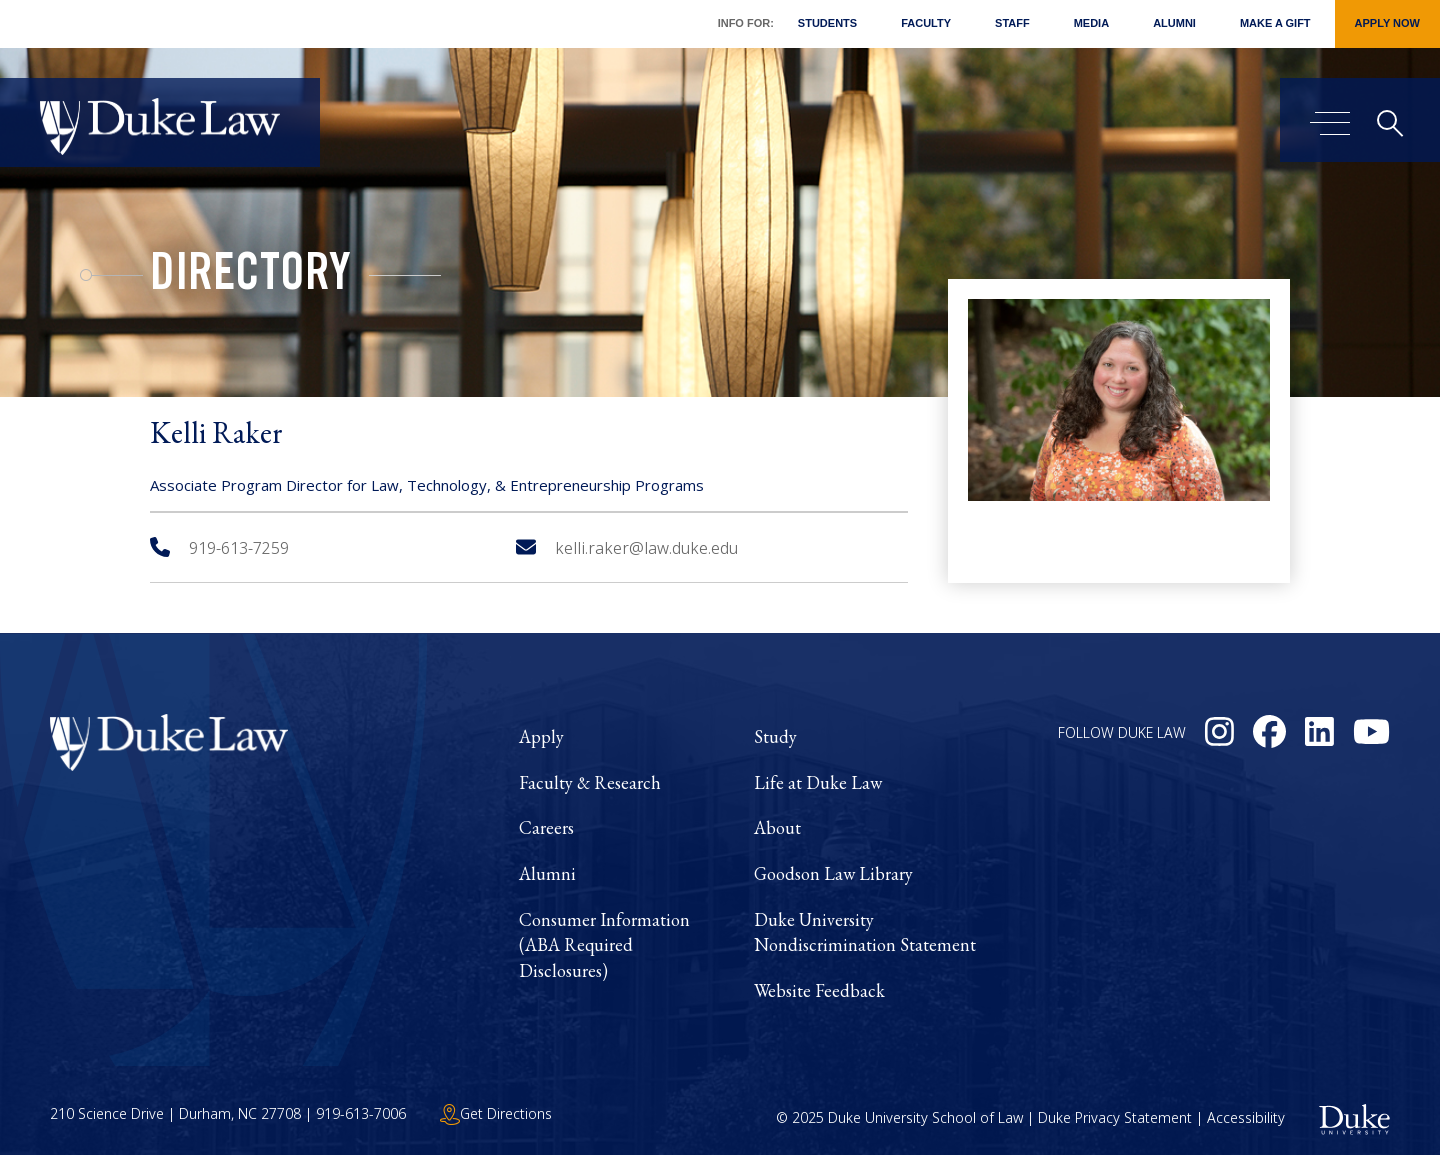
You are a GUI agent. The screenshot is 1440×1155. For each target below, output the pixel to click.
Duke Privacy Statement (1115, 1117)
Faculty (926, 23)
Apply (541, 736)
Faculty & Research (590, 782)
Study (775, 736)
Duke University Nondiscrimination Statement (865, 932)
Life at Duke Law (818, 782)
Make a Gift (1275, 23)
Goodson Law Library (833, 873)
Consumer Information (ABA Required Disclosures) (604, 945)
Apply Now (1387, 23)
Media (1091, 23)
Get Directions (496, 1113)
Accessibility (1246, 1117)
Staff (1012, 23)
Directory (250, 278)
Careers (546, 827)
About (777, 827)
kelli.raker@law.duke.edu (627, 548)
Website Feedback (819, 990)
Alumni (1174, 23)
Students (827, 23)
